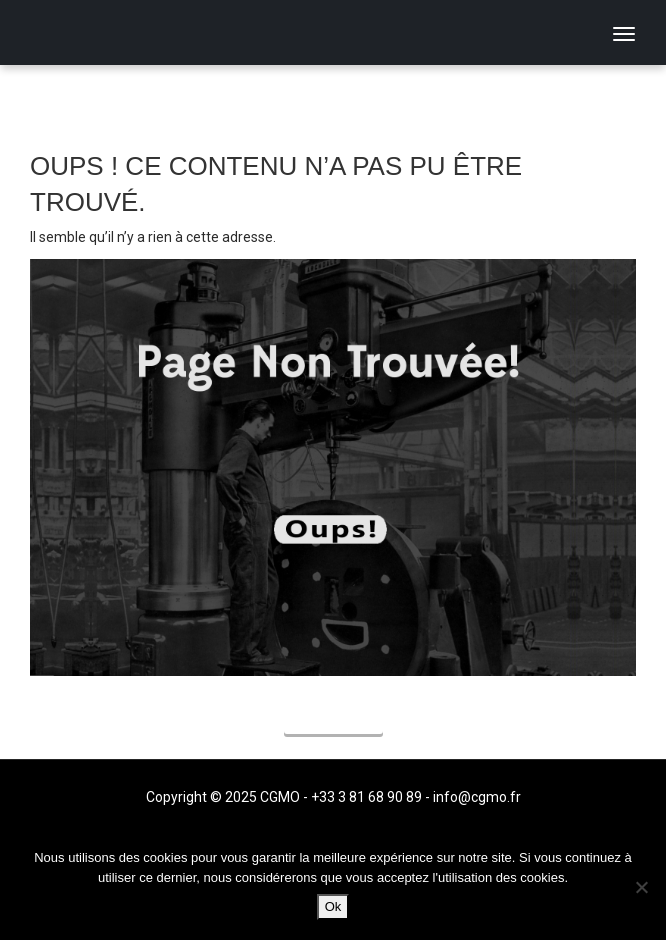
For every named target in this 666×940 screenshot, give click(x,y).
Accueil (333, 719)
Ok (333, 906)
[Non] (641, 887)
